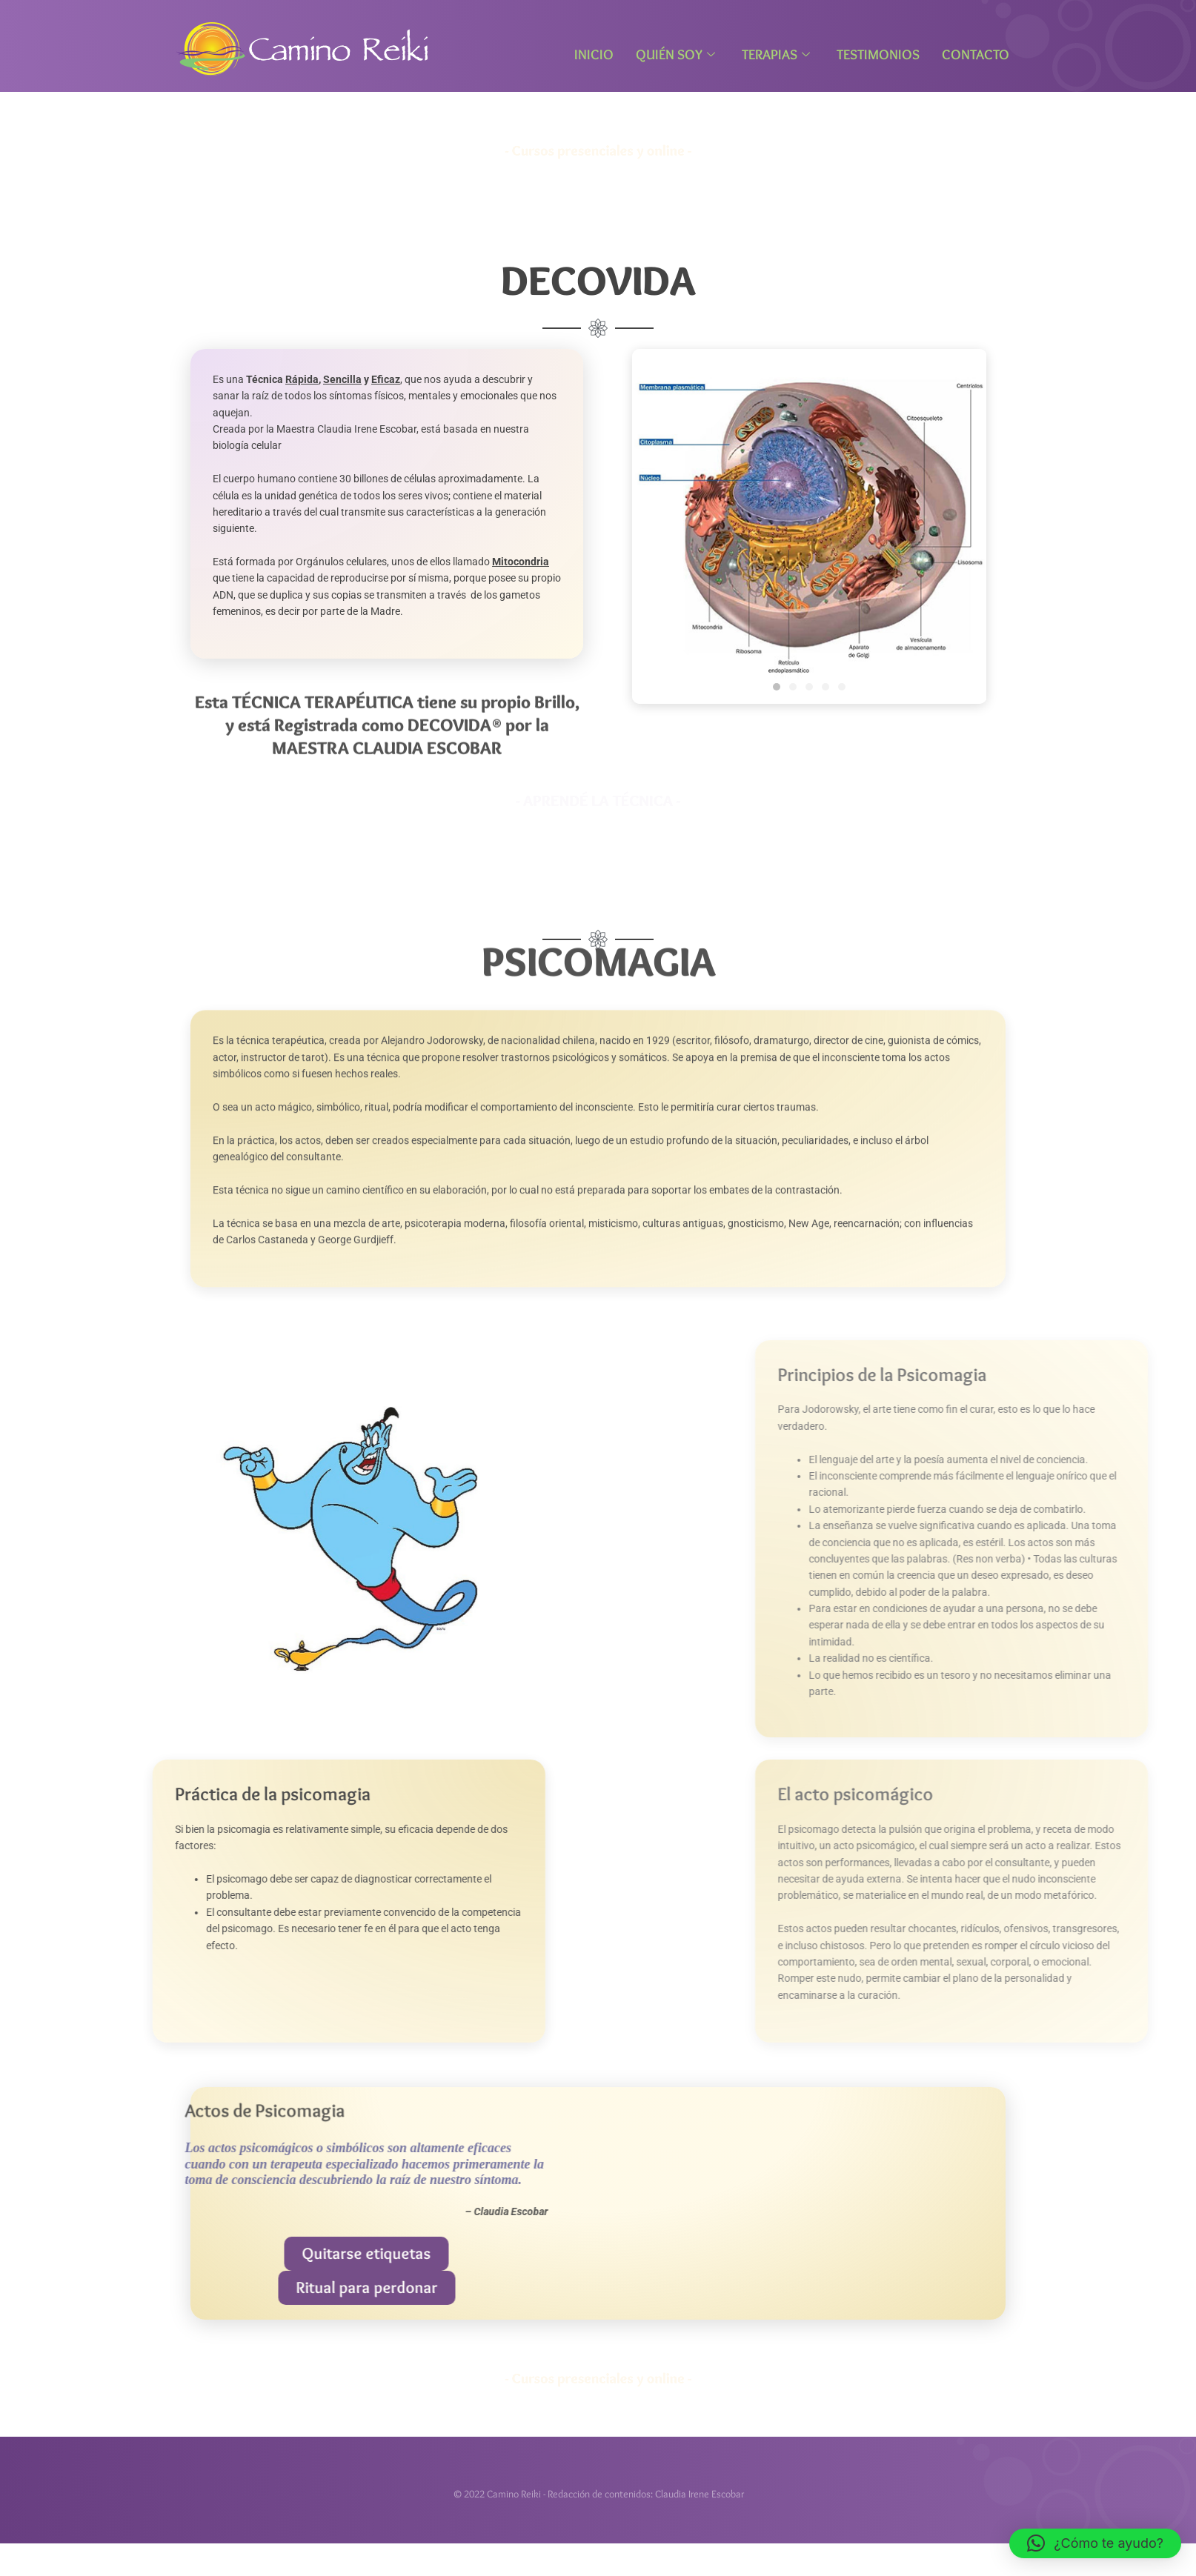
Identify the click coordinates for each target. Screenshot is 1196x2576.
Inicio (594, 54)
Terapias (776, 54)
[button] (1095, 2543)
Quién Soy (675, 54)
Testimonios (878, 54)
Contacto (975, 54)
